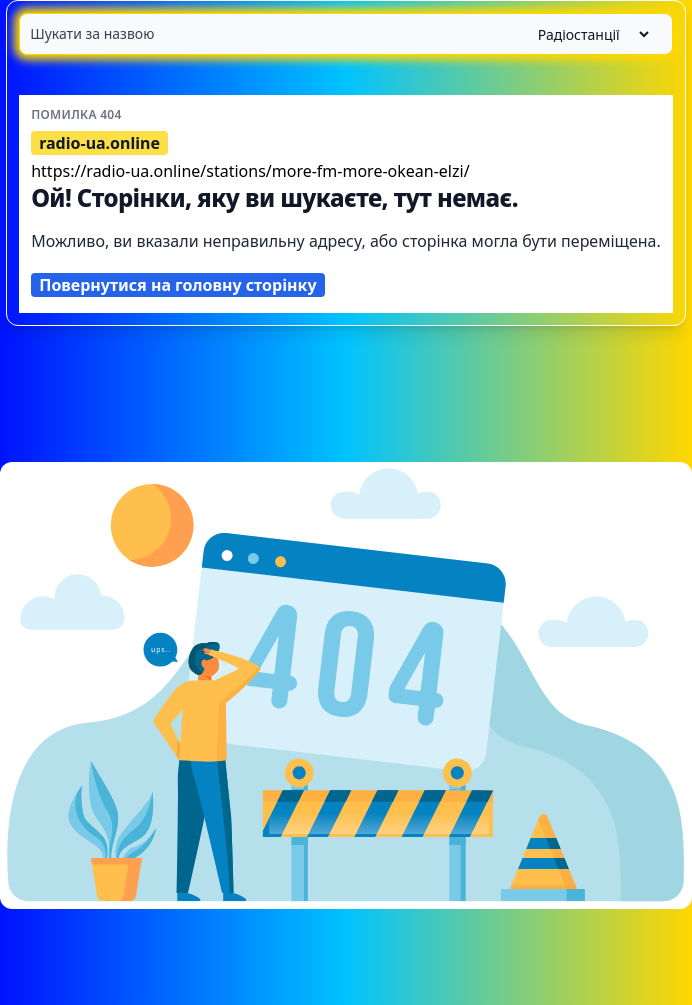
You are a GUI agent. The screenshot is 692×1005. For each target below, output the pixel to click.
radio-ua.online (99, 143)
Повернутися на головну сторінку (177, 285)
